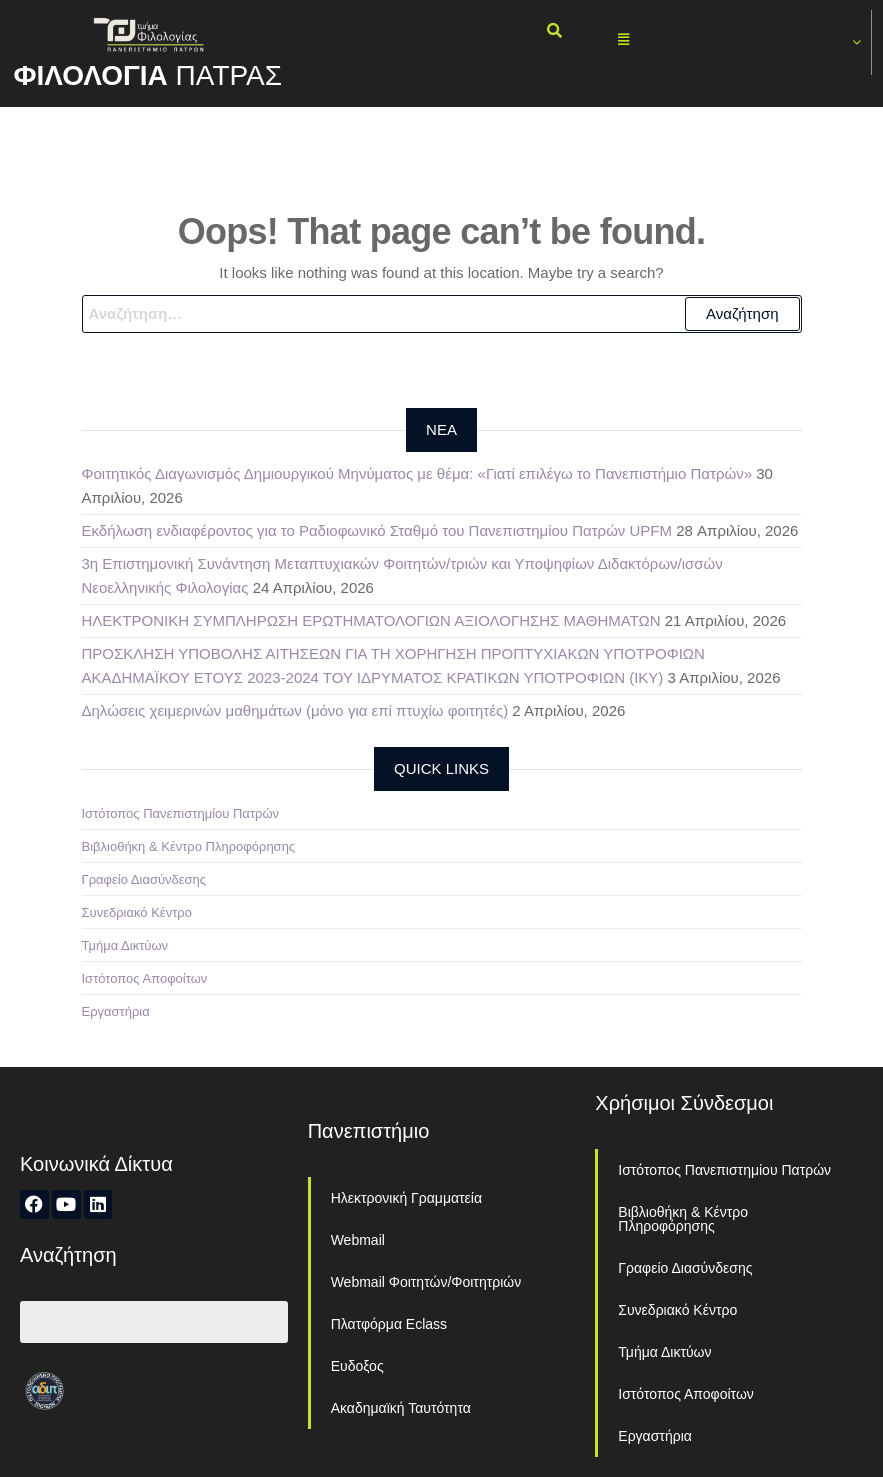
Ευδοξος (357, 1366)
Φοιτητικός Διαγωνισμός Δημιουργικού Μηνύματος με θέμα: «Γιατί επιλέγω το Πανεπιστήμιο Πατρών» (417, 473)
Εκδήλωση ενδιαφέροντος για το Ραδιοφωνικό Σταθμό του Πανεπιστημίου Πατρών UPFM (377, 530)
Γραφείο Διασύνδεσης (144, 879)
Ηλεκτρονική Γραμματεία (406, 1198)
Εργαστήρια (116, 1011)
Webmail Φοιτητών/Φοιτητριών (426, 1282)
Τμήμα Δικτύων (125, 945)
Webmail (358, 1240)
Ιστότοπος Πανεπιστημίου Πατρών (181, 813)
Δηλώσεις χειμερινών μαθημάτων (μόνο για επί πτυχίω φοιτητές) (295, 710)
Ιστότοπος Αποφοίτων (145, 978)
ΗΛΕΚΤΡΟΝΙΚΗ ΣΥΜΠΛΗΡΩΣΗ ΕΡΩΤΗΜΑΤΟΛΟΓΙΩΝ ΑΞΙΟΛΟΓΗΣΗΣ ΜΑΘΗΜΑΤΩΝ (371, 620)
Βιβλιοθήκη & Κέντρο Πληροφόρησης (189, 846)
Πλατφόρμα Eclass (389, 1324)
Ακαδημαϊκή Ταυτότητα (401, 1408)
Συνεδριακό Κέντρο (137, 912)
